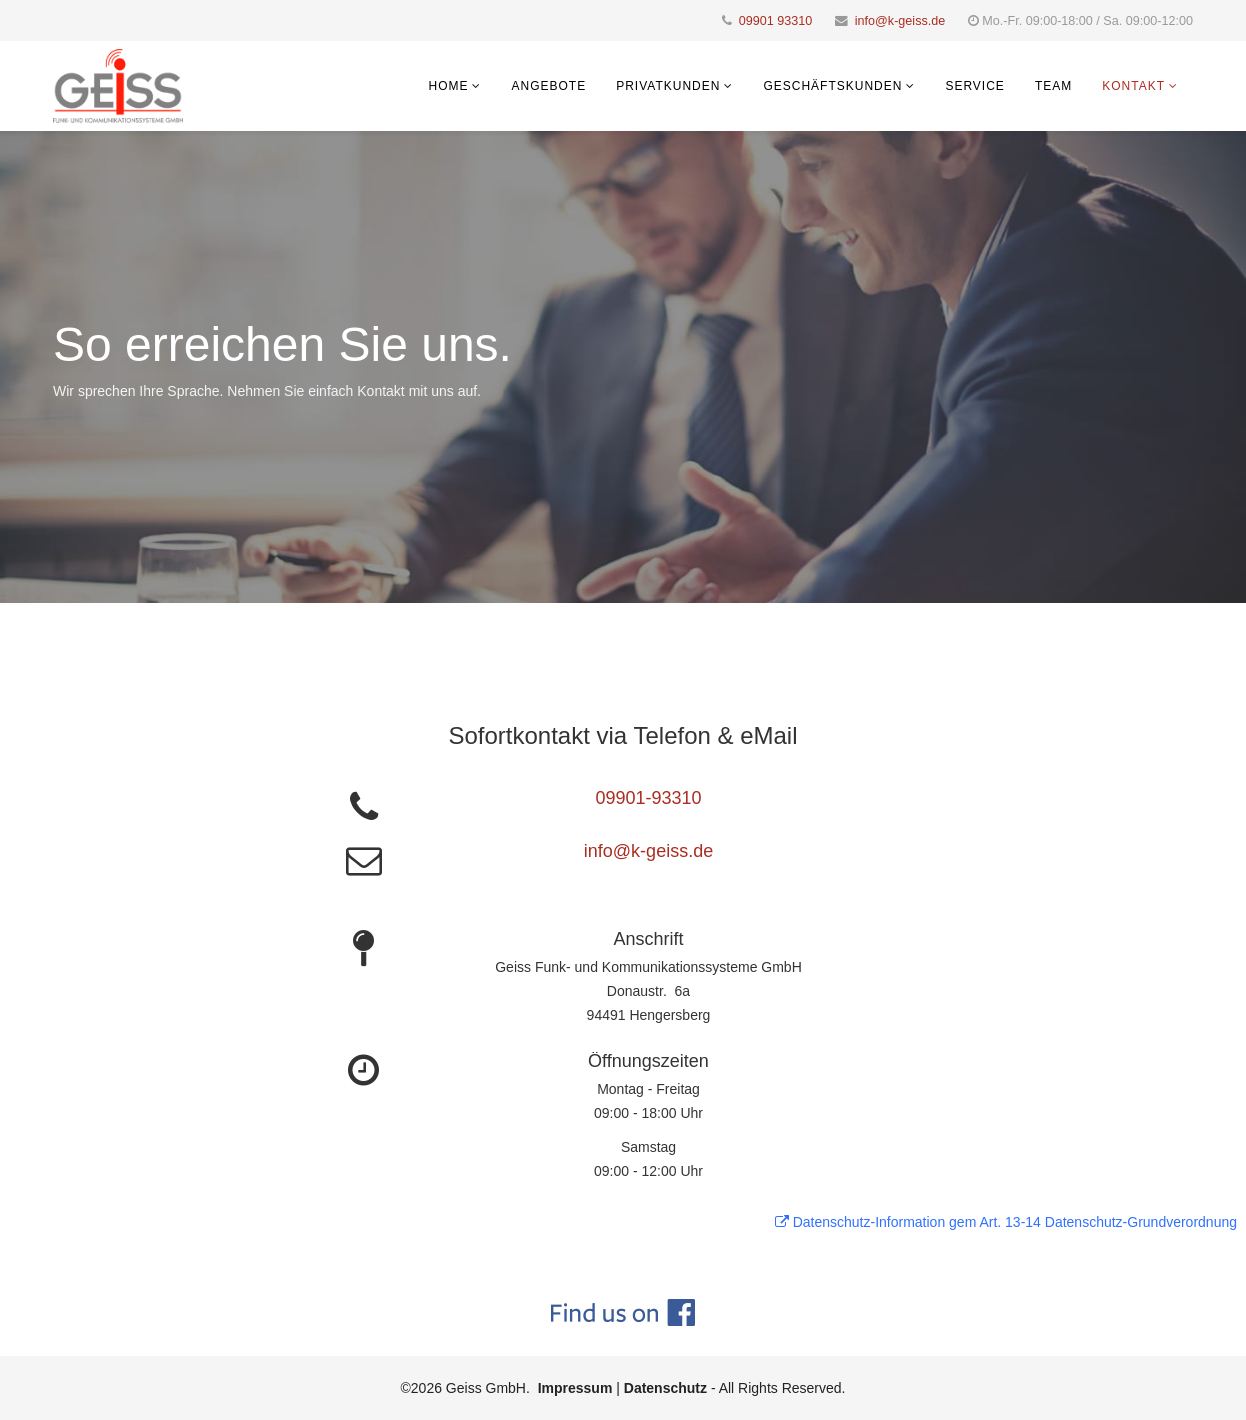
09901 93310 (776, 21)
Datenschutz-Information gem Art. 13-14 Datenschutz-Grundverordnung (1006, 1222)
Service (974, 86)
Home (448, 86)
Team (1053, 86)
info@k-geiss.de (900, 21)
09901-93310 (648, 798)
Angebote (548, 86)
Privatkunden (668, 86)
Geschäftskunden (832, 86)
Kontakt (1133, 86)
